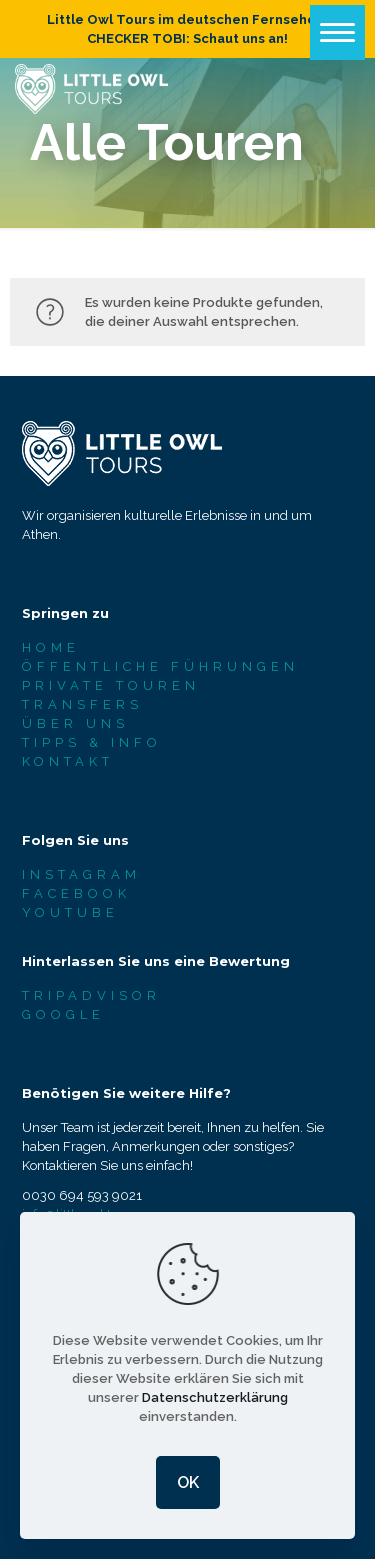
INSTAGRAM (81, 874)
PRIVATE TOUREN (111, 685)
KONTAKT (68, 761)
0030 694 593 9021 (82, 1195)
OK (188, 1482)
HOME (51, 647)
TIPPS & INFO (92, 742)
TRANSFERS (82, 704)
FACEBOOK (76, 893)
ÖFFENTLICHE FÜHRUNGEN (160, 666)
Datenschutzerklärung (215, 1397)
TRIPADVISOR (91, 995)
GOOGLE (63, 1014)
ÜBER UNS (75, 723)
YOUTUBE (70, 912)
